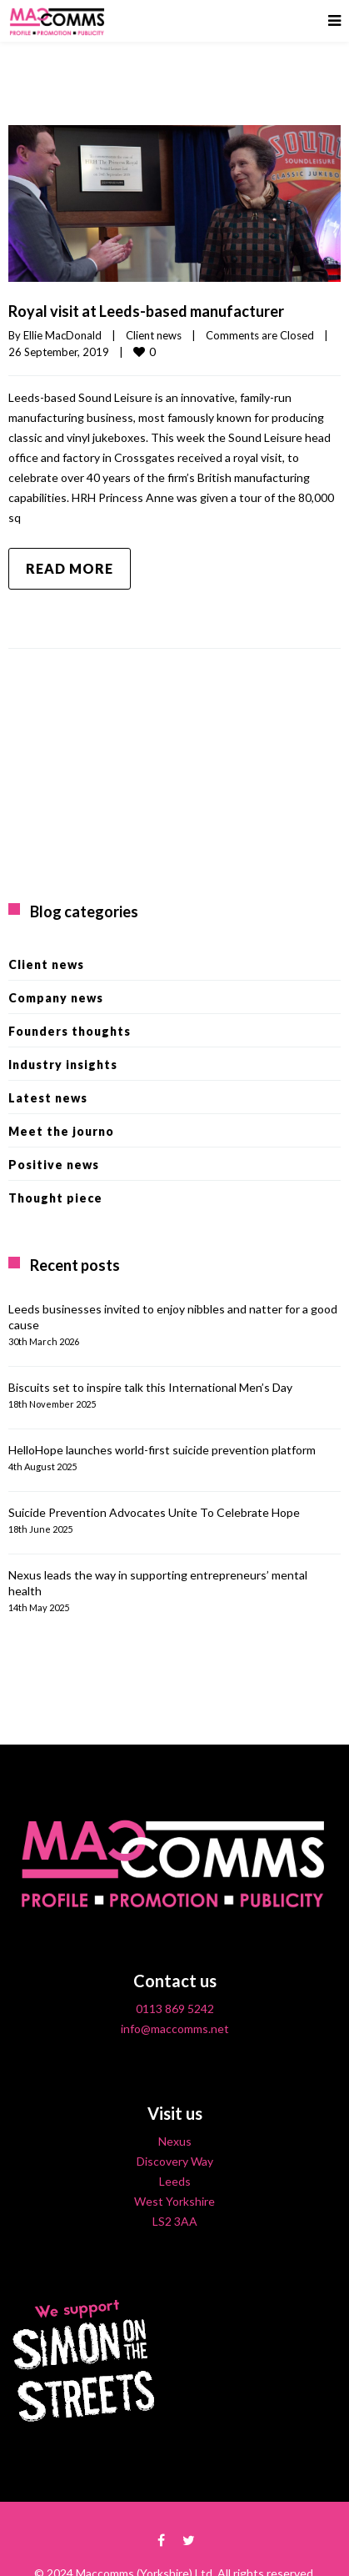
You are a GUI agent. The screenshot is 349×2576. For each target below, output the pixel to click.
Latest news (47, 1098)
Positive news (53, 1164)
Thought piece (55, 1198)
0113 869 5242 (175, 2008)
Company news (55, 998)
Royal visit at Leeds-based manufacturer (146, 311)
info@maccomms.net (175, 2028)
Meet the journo (61, 1131)
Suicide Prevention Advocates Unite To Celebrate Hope (154, 1512)
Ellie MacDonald (62, 335)
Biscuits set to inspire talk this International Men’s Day (150, 1387)
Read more (69, 568)
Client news (154, 335)
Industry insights (62, 1064)
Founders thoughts (69, 1031)
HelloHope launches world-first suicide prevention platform (162, 1450)
